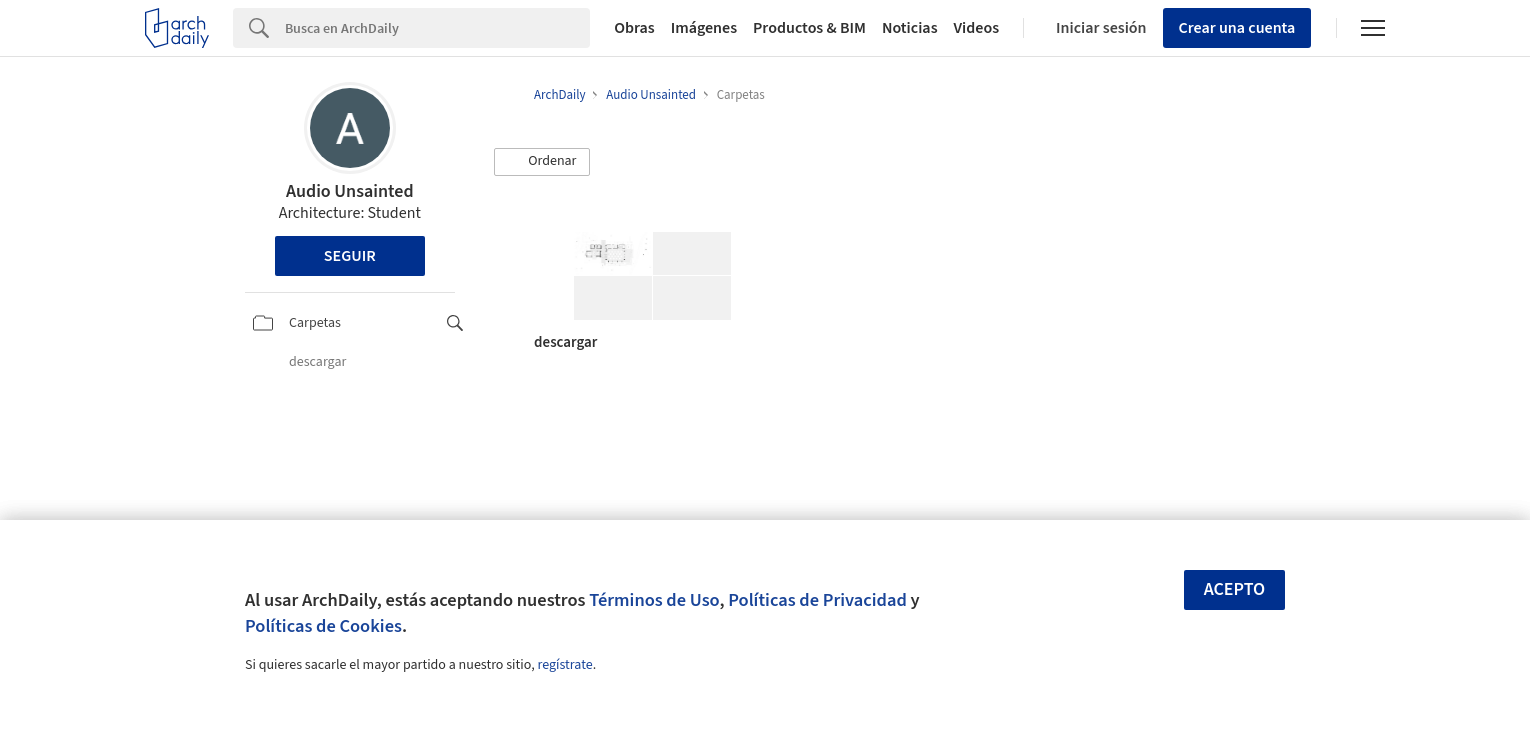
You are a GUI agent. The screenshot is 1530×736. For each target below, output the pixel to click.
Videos (977, 28)
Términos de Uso (654, 600)
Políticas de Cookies (323, 626)
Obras (634, 28)
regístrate (564, 665)
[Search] (437, 28)
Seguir (350, 256)
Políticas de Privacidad (817, 600)
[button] (542, 162)
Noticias (910, 28)
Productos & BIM (809, 28)
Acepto (1235, 589)
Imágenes (704, 28)
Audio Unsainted (350, 191)
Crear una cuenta (1237, 28)
